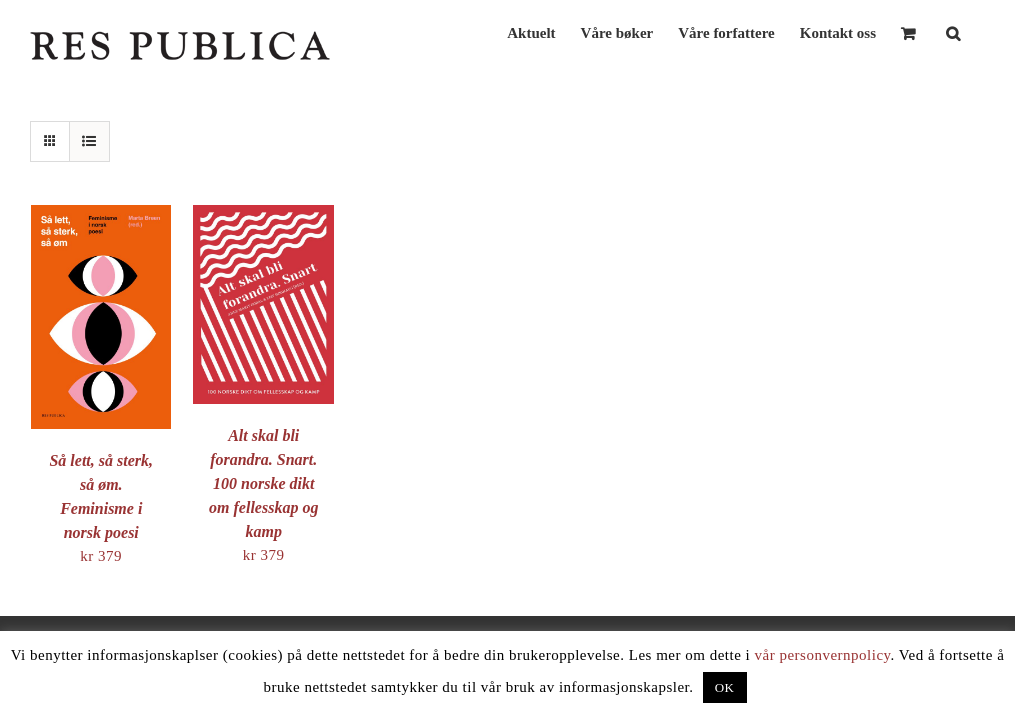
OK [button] (725, 687)
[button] (953, 31)
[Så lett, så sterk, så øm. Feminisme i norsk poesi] (101, 216)
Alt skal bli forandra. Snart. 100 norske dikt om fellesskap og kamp (263, 483)
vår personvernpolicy (823, 655)
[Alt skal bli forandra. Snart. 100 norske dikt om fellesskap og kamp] (263, 216)
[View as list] (89, 141)
